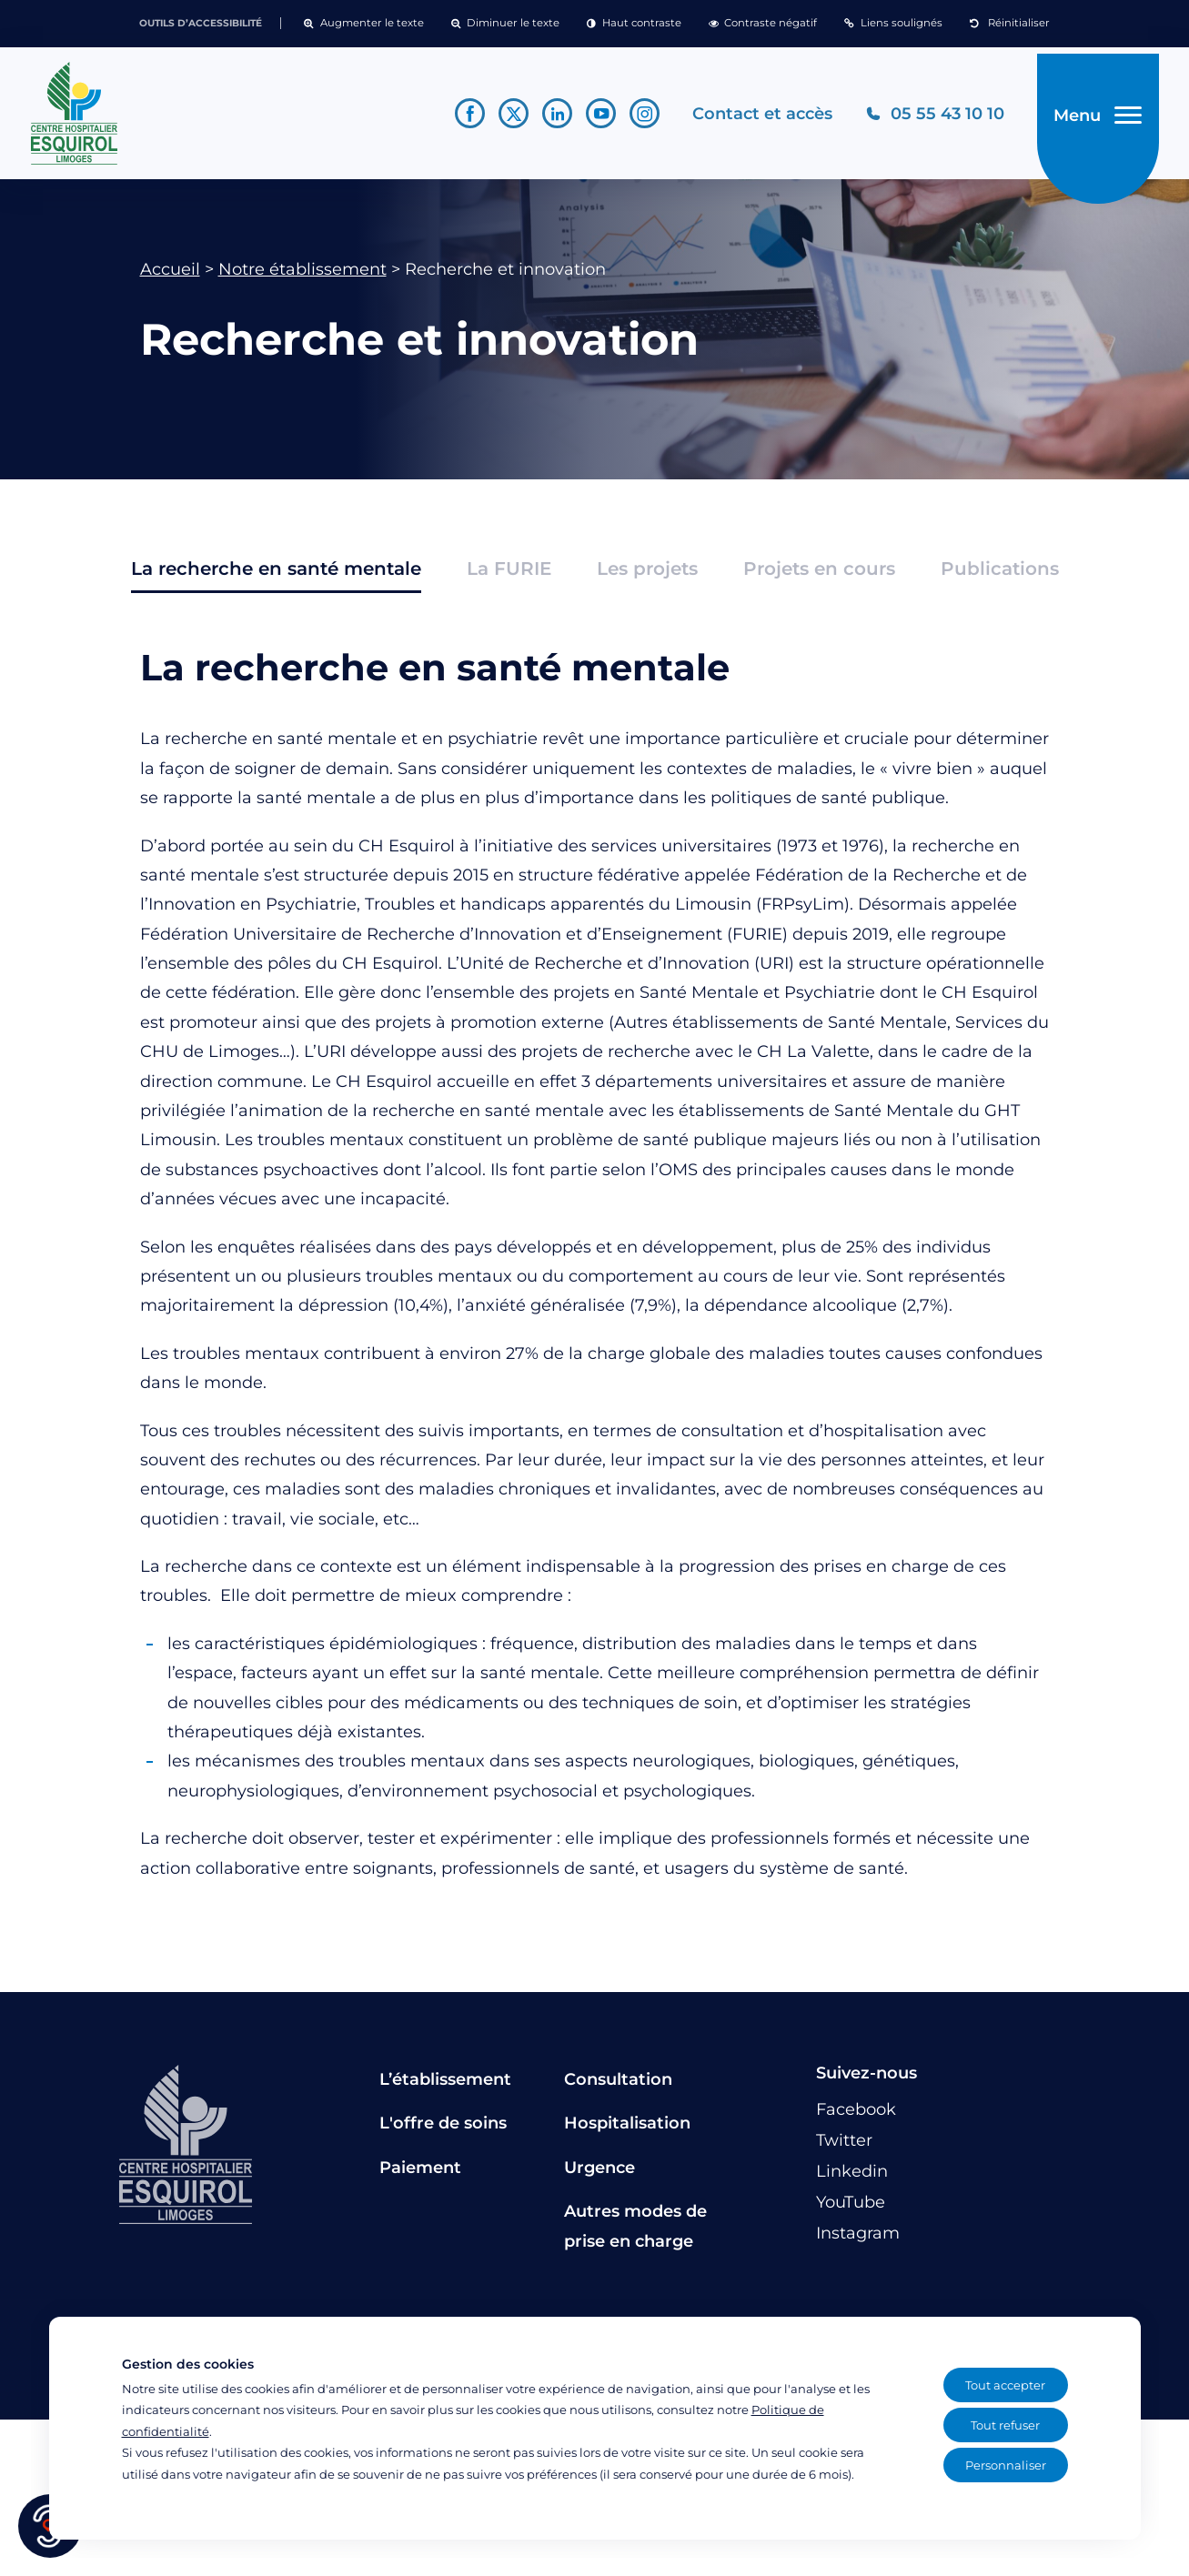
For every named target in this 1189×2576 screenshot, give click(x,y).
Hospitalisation (627, 2130)
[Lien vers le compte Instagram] (636, 117)
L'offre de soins (443, 2130)
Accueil (170, 276)
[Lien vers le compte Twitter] (505, 117)
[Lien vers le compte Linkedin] (549, 117)
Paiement (420, 2174)
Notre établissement (302, 276)
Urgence (599, 2174)
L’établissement (445, 2086)
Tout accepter (1005, 2385)
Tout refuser (1005, 2425)
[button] (363, 23)
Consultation (618, 2086)
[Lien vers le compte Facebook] (462, 117)
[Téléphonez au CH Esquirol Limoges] (926, 117)
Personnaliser (1005, 2465)
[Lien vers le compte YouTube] (593, 117)
